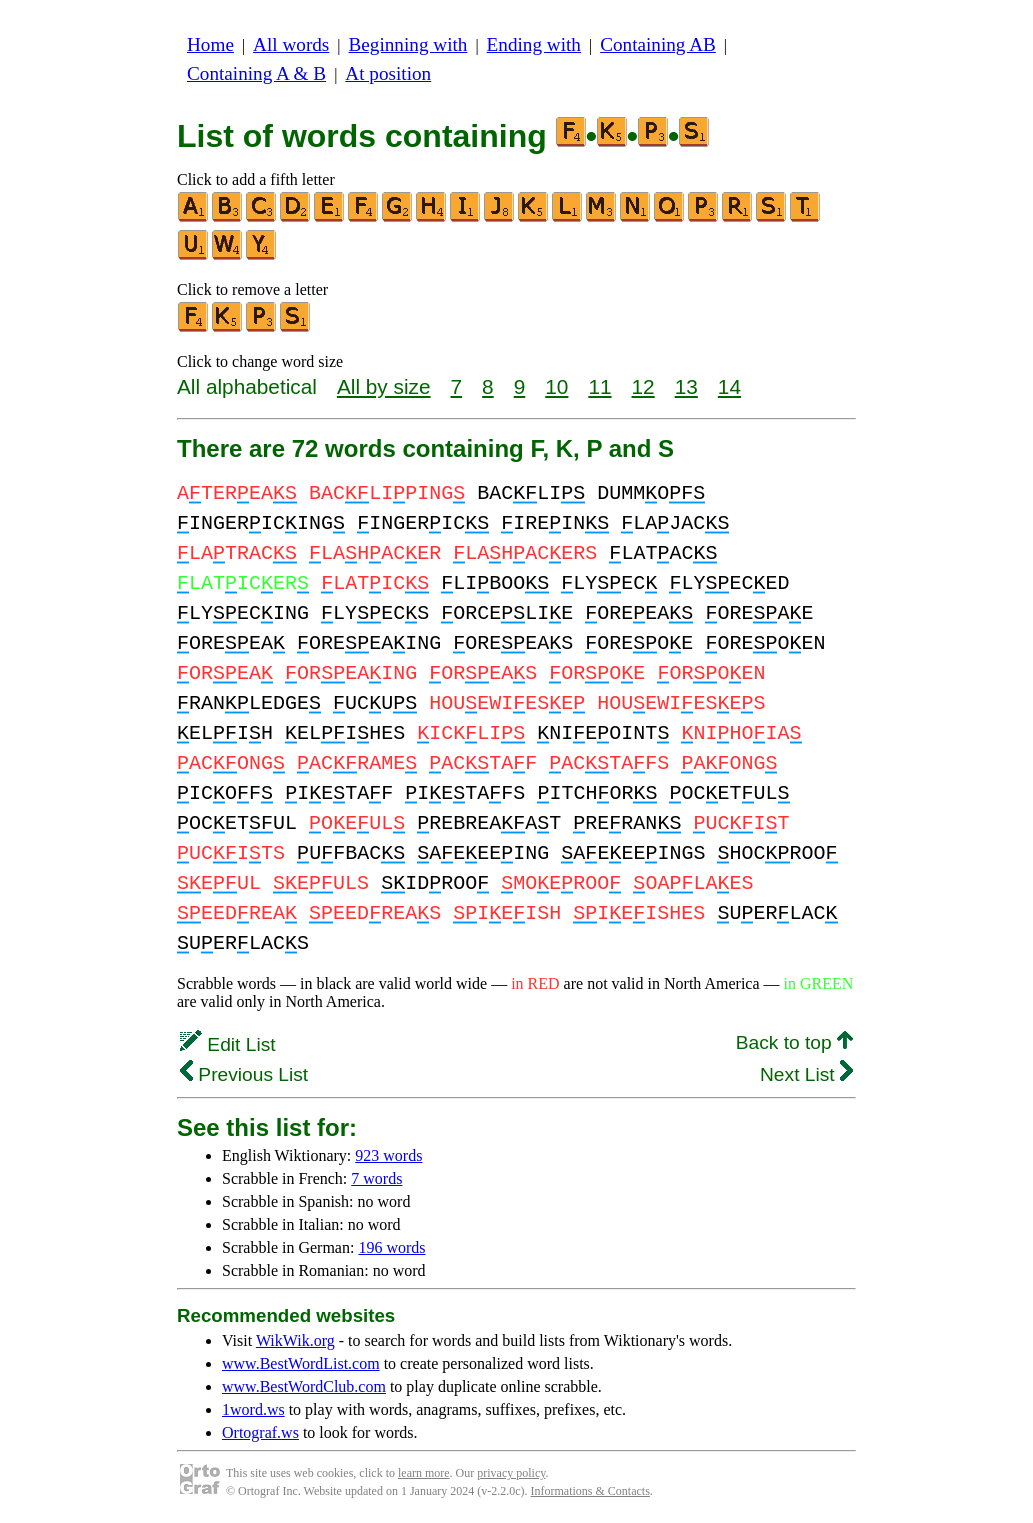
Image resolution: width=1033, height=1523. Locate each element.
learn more (424, 1473)
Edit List (228, 1044)
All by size (384, 386)
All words (291, 44)
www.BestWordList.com (301, 1363)
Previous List (244, 1074)
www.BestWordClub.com (304, 1386)
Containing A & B (256, 73)
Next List (806, 1074)
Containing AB (658, 44)
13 (686, 386)
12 (643, 386)
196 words (391, 1247)
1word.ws (253, 1409)
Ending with (534, 44)
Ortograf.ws (260, 1432)
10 (556, 386)
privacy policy (511, 1473)
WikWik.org (295, 1340)
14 (729, 386)
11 (599, 386)
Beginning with (408, 44)
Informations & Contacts (590, 1491)
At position (388, 73)
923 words (388, 1155)
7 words (376, 1178)
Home (210, 44)
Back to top (794, 1042)
